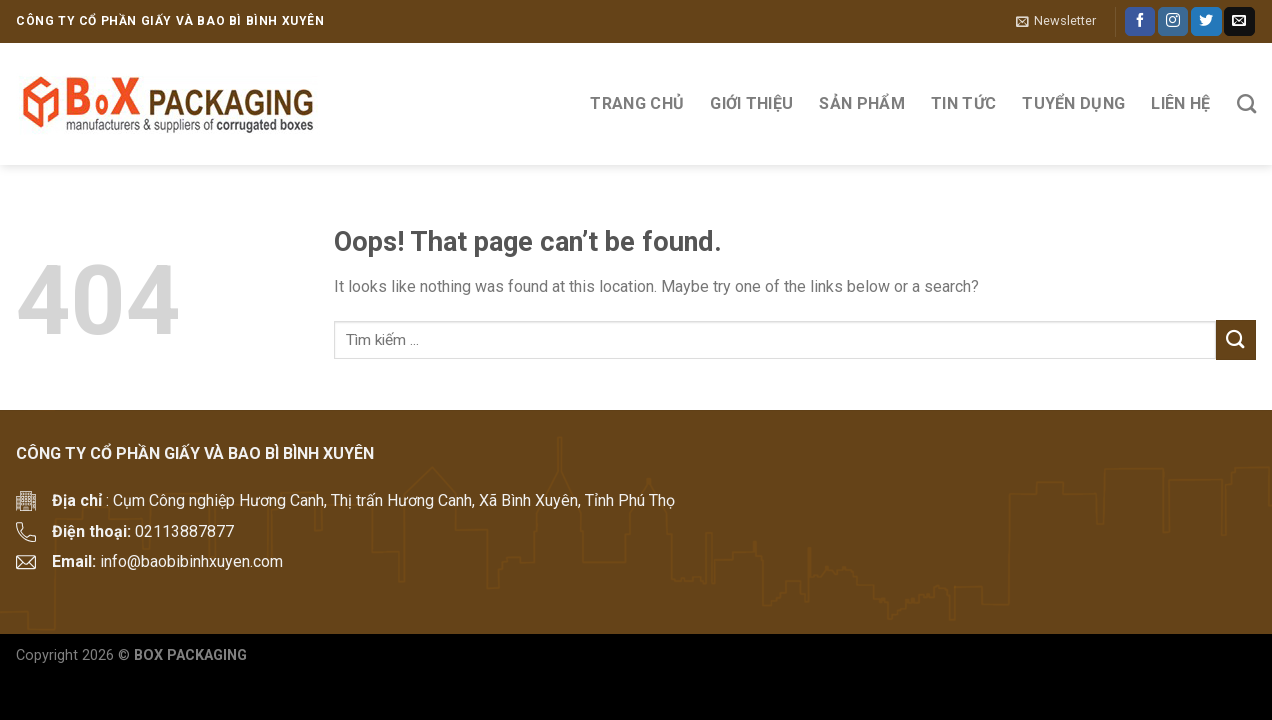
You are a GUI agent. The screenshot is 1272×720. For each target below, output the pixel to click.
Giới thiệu (751, 103)
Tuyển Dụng (1073, 103)
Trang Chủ (637, 103)
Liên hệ (1180, 103)
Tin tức (963, 103)
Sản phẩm (862, 103)
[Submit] (1236, 339)
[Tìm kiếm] (1246, 103)
